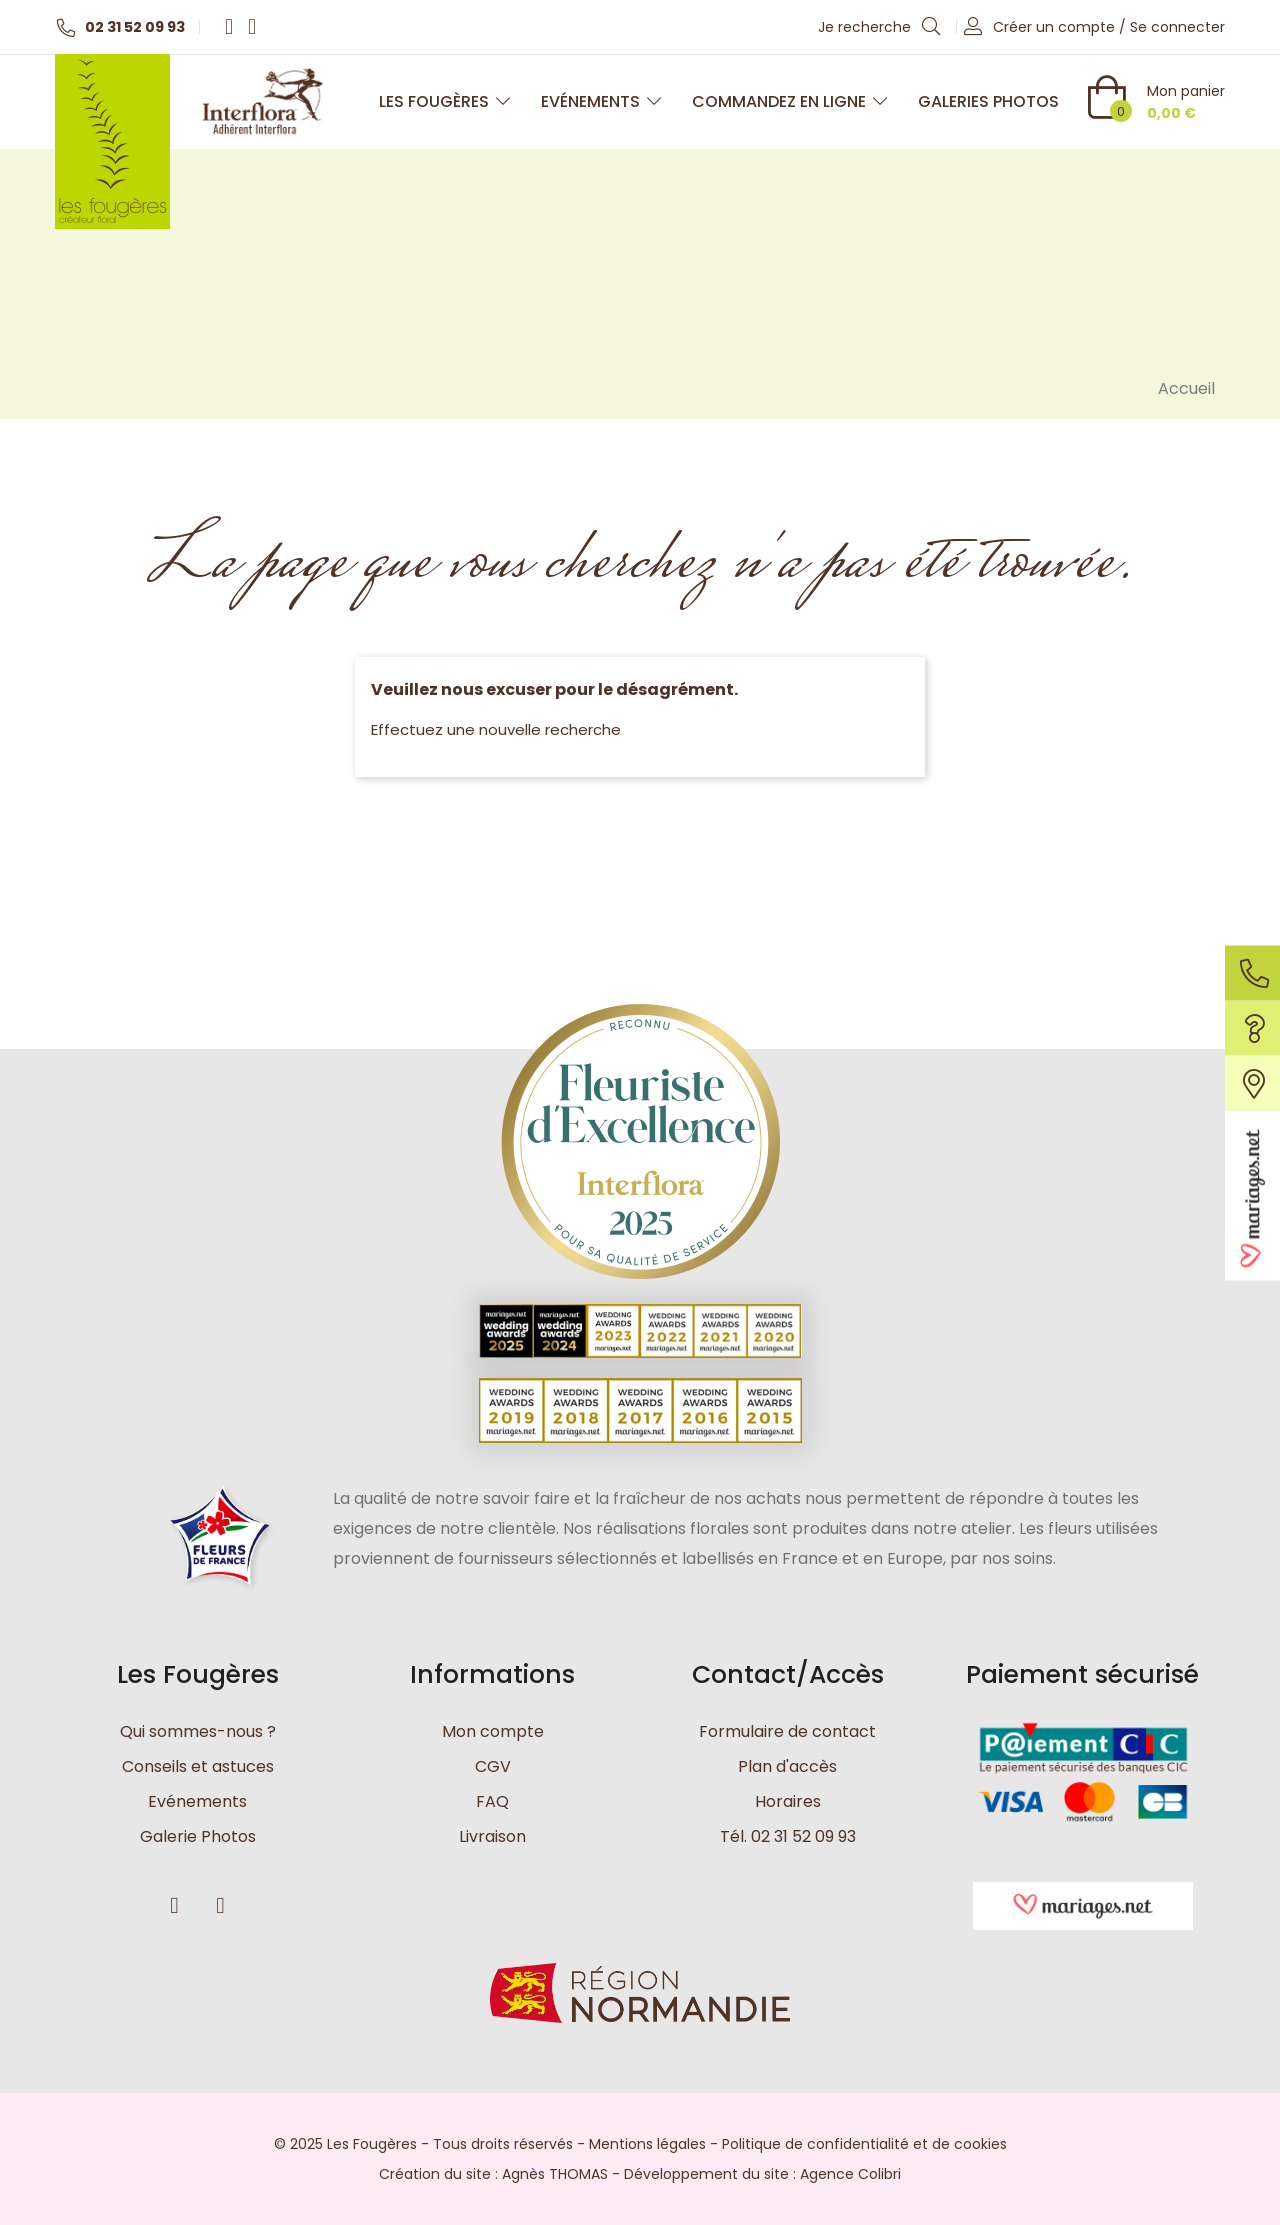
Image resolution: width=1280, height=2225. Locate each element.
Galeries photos (988, 101)
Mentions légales (647, 2144)
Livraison (492, 1836)
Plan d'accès (787, 1766)
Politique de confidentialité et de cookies (864, 2144)
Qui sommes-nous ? (198, 1731)
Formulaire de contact (787, 1731)
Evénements (601, 101)
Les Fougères (445, 101)
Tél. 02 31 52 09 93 (788, 1836)
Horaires (788, 1801)
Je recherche (880, 26)
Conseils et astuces (198, 1766)
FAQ (492, 1801)
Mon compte (493, 1731)
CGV (493, 1766)
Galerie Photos (198, 1836)
